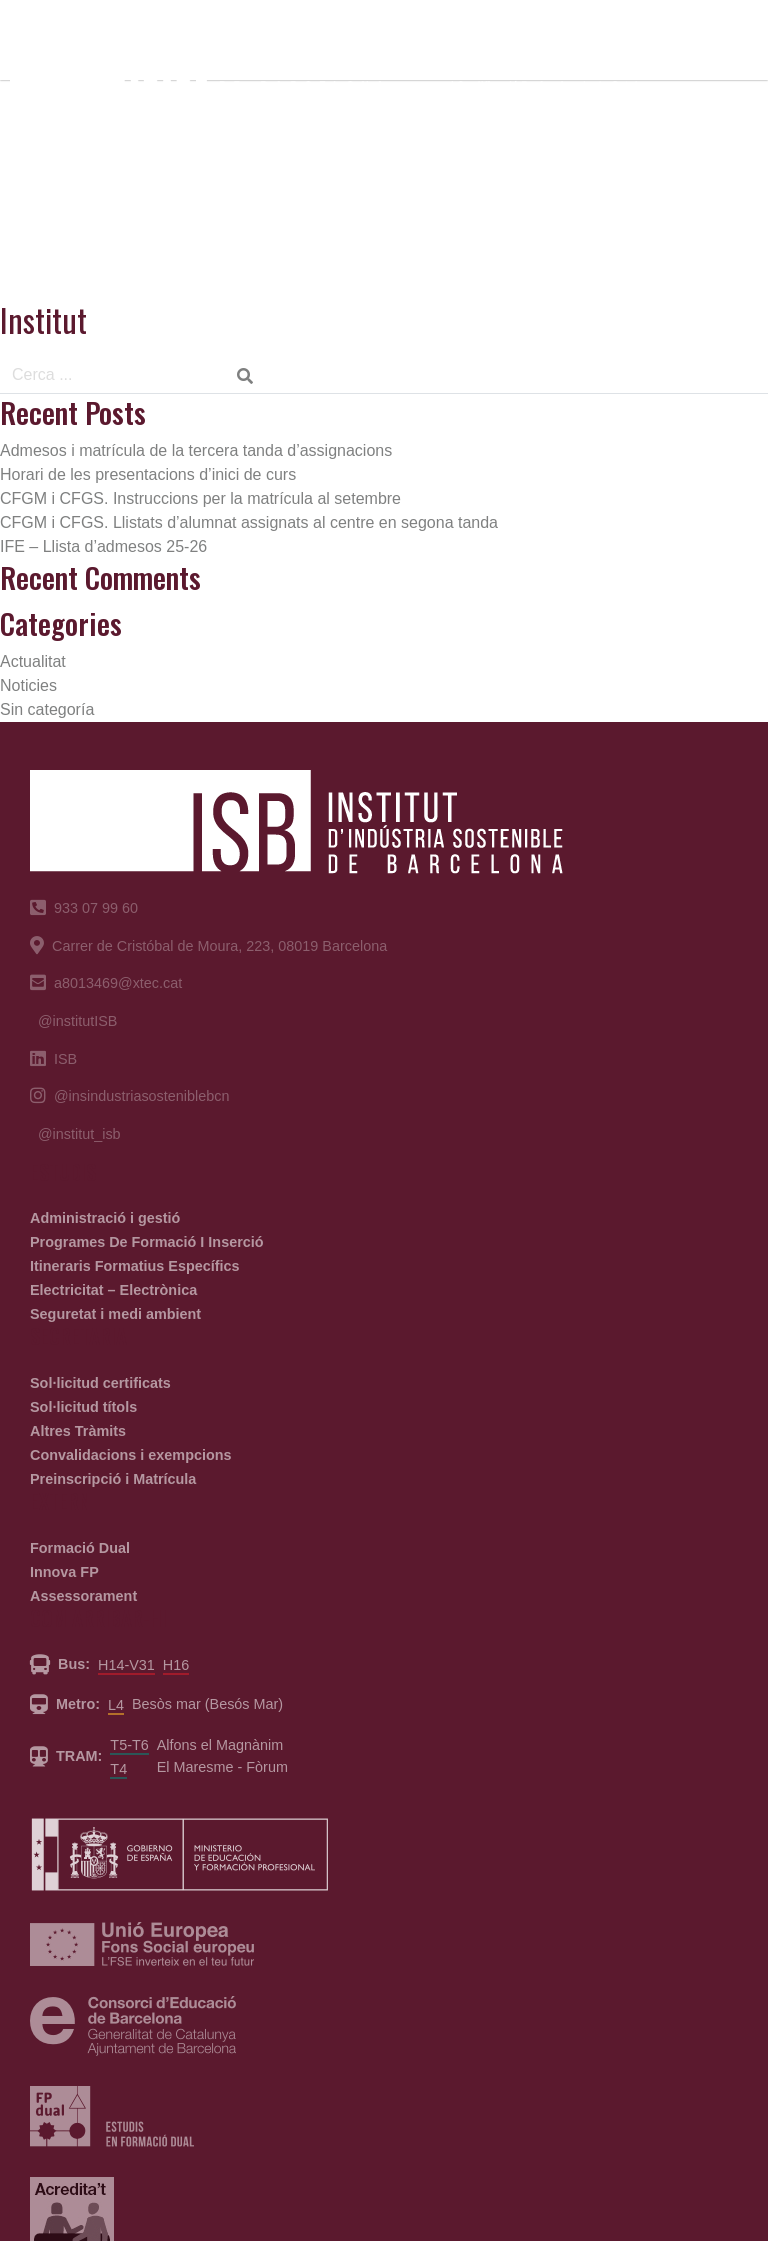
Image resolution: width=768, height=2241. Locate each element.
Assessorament (83, 1596)
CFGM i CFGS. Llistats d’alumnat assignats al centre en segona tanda (249, 522)
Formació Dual (80, 1548)
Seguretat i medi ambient (115, 1314)
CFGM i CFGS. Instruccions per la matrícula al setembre (200, 498)
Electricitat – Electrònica (113, 1290)
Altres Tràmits (78, 1431)
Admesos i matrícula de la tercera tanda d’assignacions (196, 450)
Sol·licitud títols (83, 1407)
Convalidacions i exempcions (131, 1455)
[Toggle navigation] (720, 58)
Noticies (28, 685)
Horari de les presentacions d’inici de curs (148, 474)
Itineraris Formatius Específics (135, 1266)
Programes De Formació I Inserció (147, 1242)
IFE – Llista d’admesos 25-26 (103, 546)
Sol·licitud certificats (100, 1383)
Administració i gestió (105, 1218)
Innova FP (64, 1572)
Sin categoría (47, 709)
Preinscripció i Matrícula (113, 1479)
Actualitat (33, 661)
